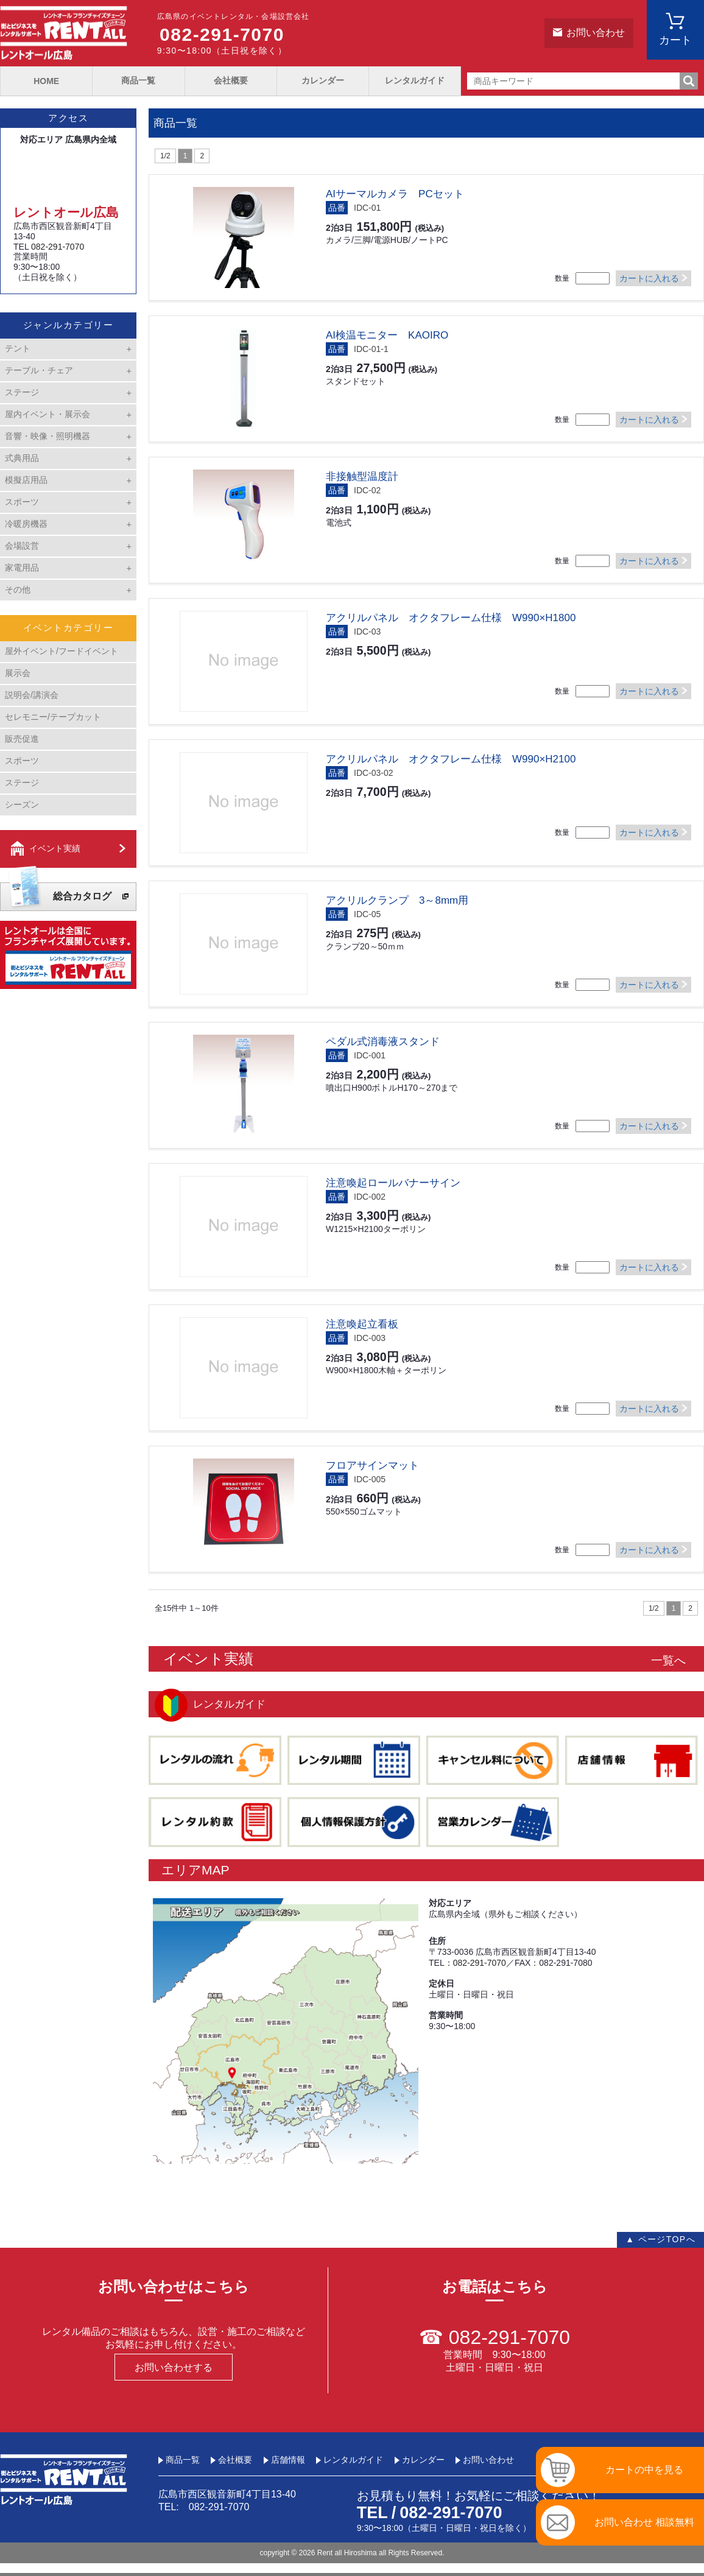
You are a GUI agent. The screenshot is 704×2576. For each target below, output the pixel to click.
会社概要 (231, 80)
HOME (46, 81)
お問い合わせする (174, 2367)
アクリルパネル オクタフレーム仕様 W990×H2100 (451, 759)
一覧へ (668, 1660)
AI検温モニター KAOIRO (387, 335)
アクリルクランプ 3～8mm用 (397, 900)
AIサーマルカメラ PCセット (395, 194)
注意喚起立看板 (362, 1324)
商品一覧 (138, 80)
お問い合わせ (595, 32)
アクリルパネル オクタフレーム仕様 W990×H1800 (451, 618)
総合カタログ (82, 896)
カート (675, 40)
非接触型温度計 (362, 476)
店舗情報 (288, 2460)
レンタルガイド (415, 80)
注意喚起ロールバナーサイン (393, 1183)
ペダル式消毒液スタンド (383, 1041)
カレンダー (322, 80)
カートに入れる (649, 278)
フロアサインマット (372, 1465)
